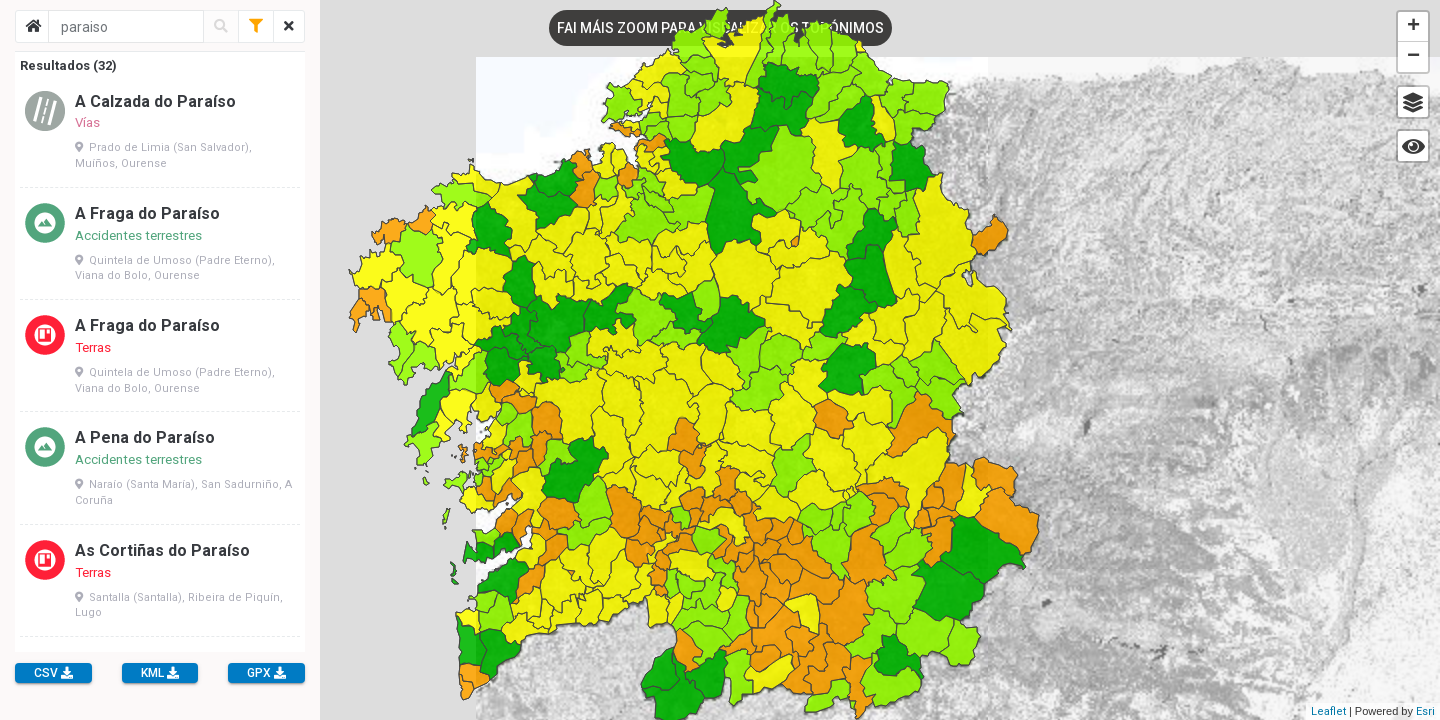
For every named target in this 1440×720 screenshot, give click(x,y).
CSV (53, 673)
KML (160, 673)
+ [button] (1413, 27)
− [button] (1413, 57)
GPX (266, 673)
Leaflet (1328, 711)
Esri (1425, 711)
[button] (1413, 102)
